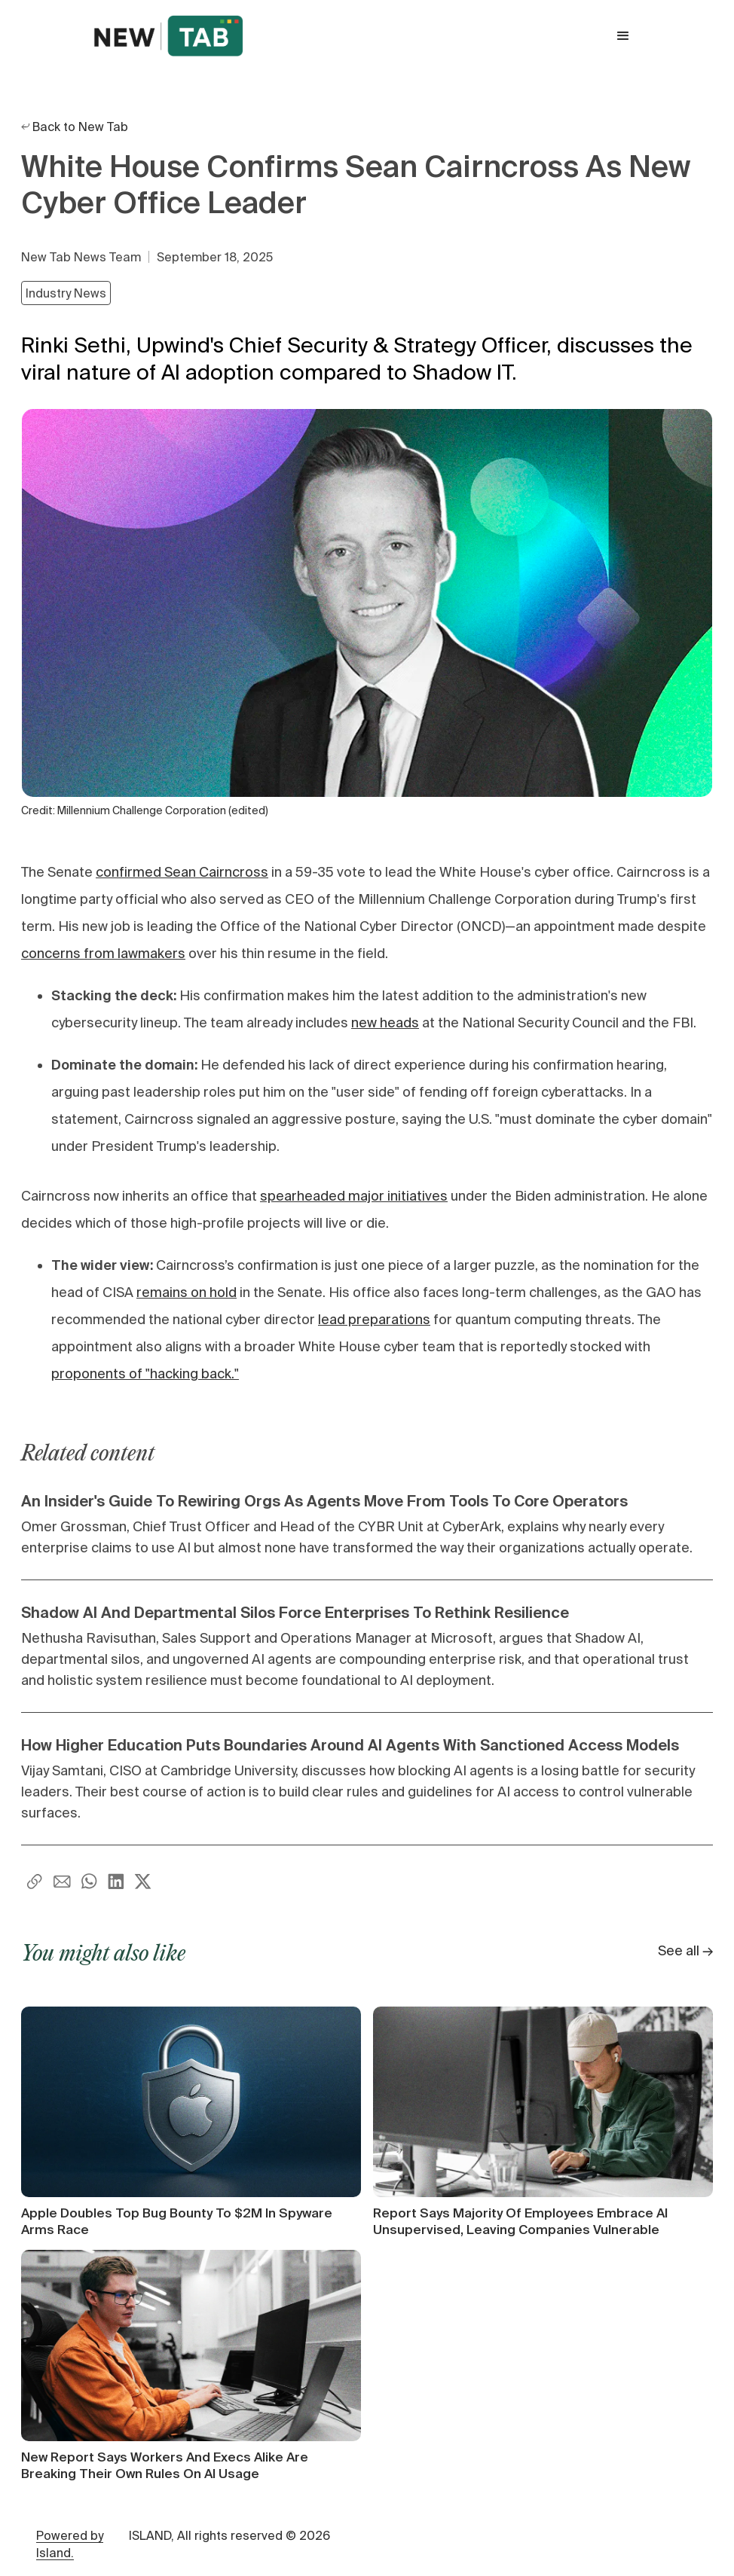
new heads (385, 1022)
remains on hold (186, 1292)
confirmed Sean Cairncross (182, 872)
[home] (168, 35)
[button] (623, 36)
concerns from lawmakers (103, 953)
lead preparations (374, 1319)
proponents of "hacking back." (145, 1373)
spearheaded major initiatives (354, 1196)
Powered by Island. (69, 2544)
